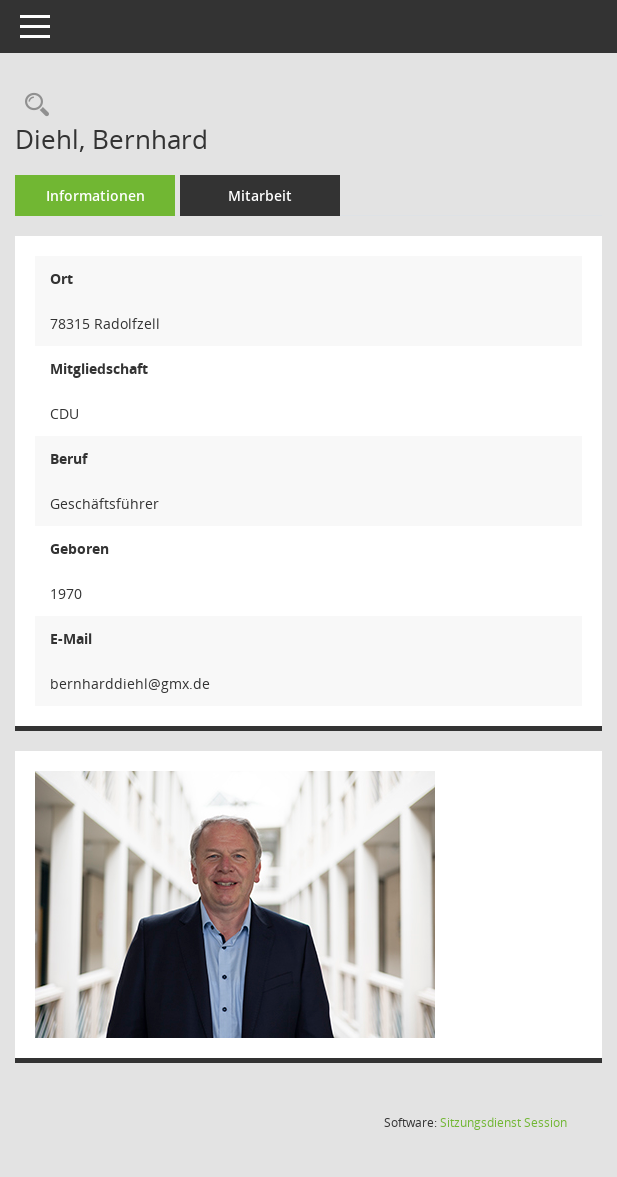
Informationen (95, 195)
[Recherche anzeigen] (32, 105)
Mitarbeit (260, 195)
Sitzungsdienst (503, 1122)
